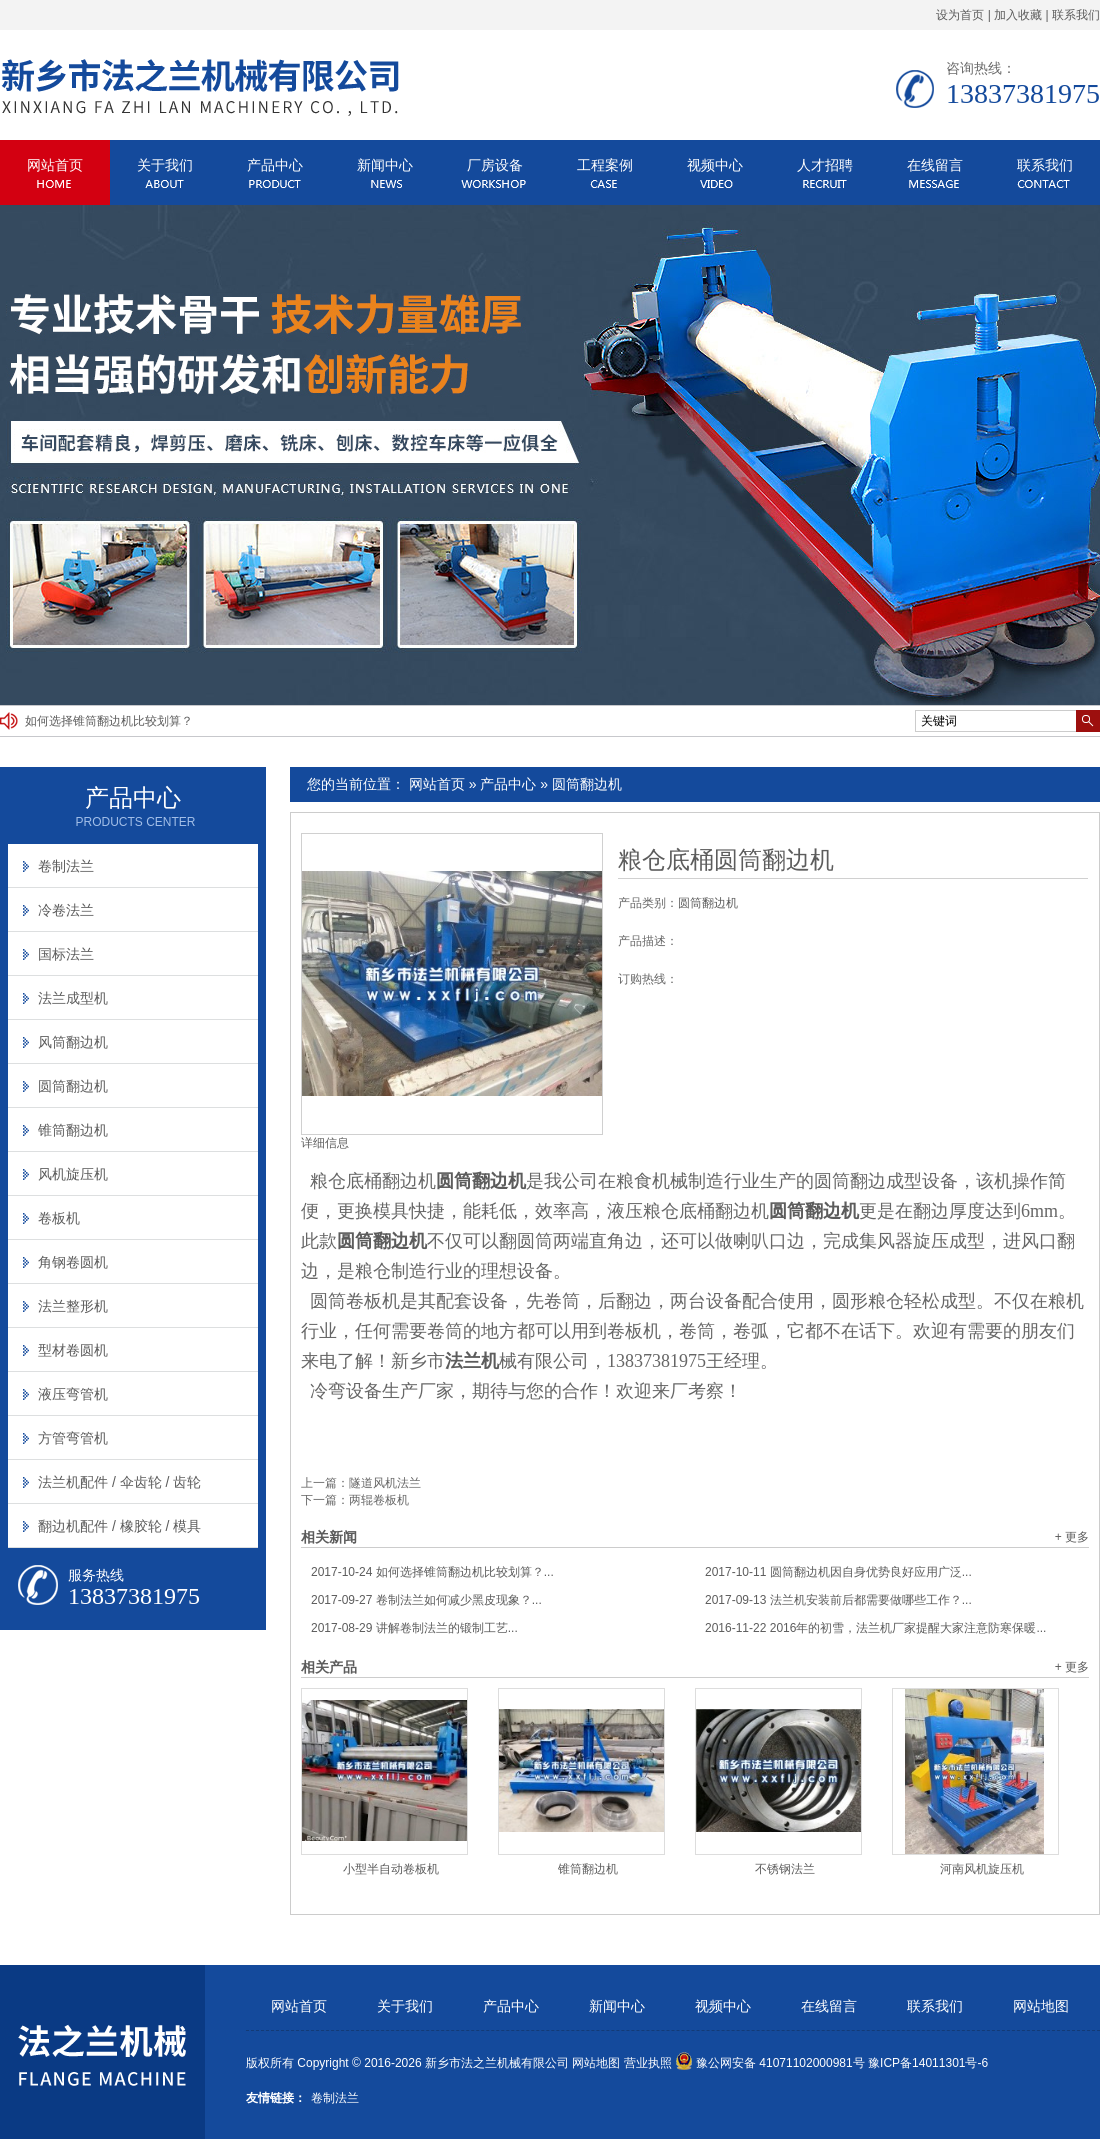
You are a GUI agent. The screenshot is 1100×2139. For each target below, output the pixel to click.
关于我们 (165, 165)
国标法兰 (66, 954)
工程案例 (605, 165)
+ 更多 (1072, 1537)
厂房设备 (495, 165)
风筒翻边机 (73, 1042)
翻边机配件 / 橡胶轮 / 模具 (119, 1526)
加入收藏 (1018, 15)
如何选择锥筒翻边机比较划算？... (432, 1572)
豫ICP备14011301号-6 (928, 2063)
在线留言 (935, 165)
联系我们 (1076, 15)
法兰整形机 (73, 1306)
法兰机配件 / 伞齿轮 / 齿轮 (119, 1482)
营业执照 (648, 2063)
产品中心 (275, 165)
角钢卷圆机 (73, 1262)
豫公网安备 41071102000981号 (770, 2063)
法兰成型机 (73, 998)
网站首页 (55, 165)
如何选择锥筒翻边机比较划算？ (109, 721)
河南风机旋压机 (982, 1869)
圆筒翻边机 (587, 784)
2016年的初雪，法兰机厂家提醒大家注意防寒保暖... (875, 1628)
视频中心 (715, 165)
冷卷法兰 (66, 910)
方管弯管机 (73, 1438)
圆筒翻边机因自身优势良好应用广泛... (838, 1572)
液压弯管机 (73, 1394)
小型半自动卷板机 (391, 1869)
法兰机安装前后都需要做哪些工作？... (838, 1600)
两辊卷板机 (379, 1500)
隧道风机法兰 (385, 1483)
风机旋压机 (73, 1174)
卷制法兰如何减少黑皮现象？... (426, 1600)
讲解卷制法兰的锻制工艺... (414, 1628)
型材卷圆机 (73, 1350)
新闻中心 (385, 165)
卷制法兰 (66, 866)
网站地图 (1041, 2006)
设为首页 (960, 15)
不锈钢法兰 (785, 1869)
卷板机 (59, 1218)
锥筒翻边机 (588, 1869)
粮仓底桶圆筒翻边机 (726, 860)
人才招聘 (825, 165)
